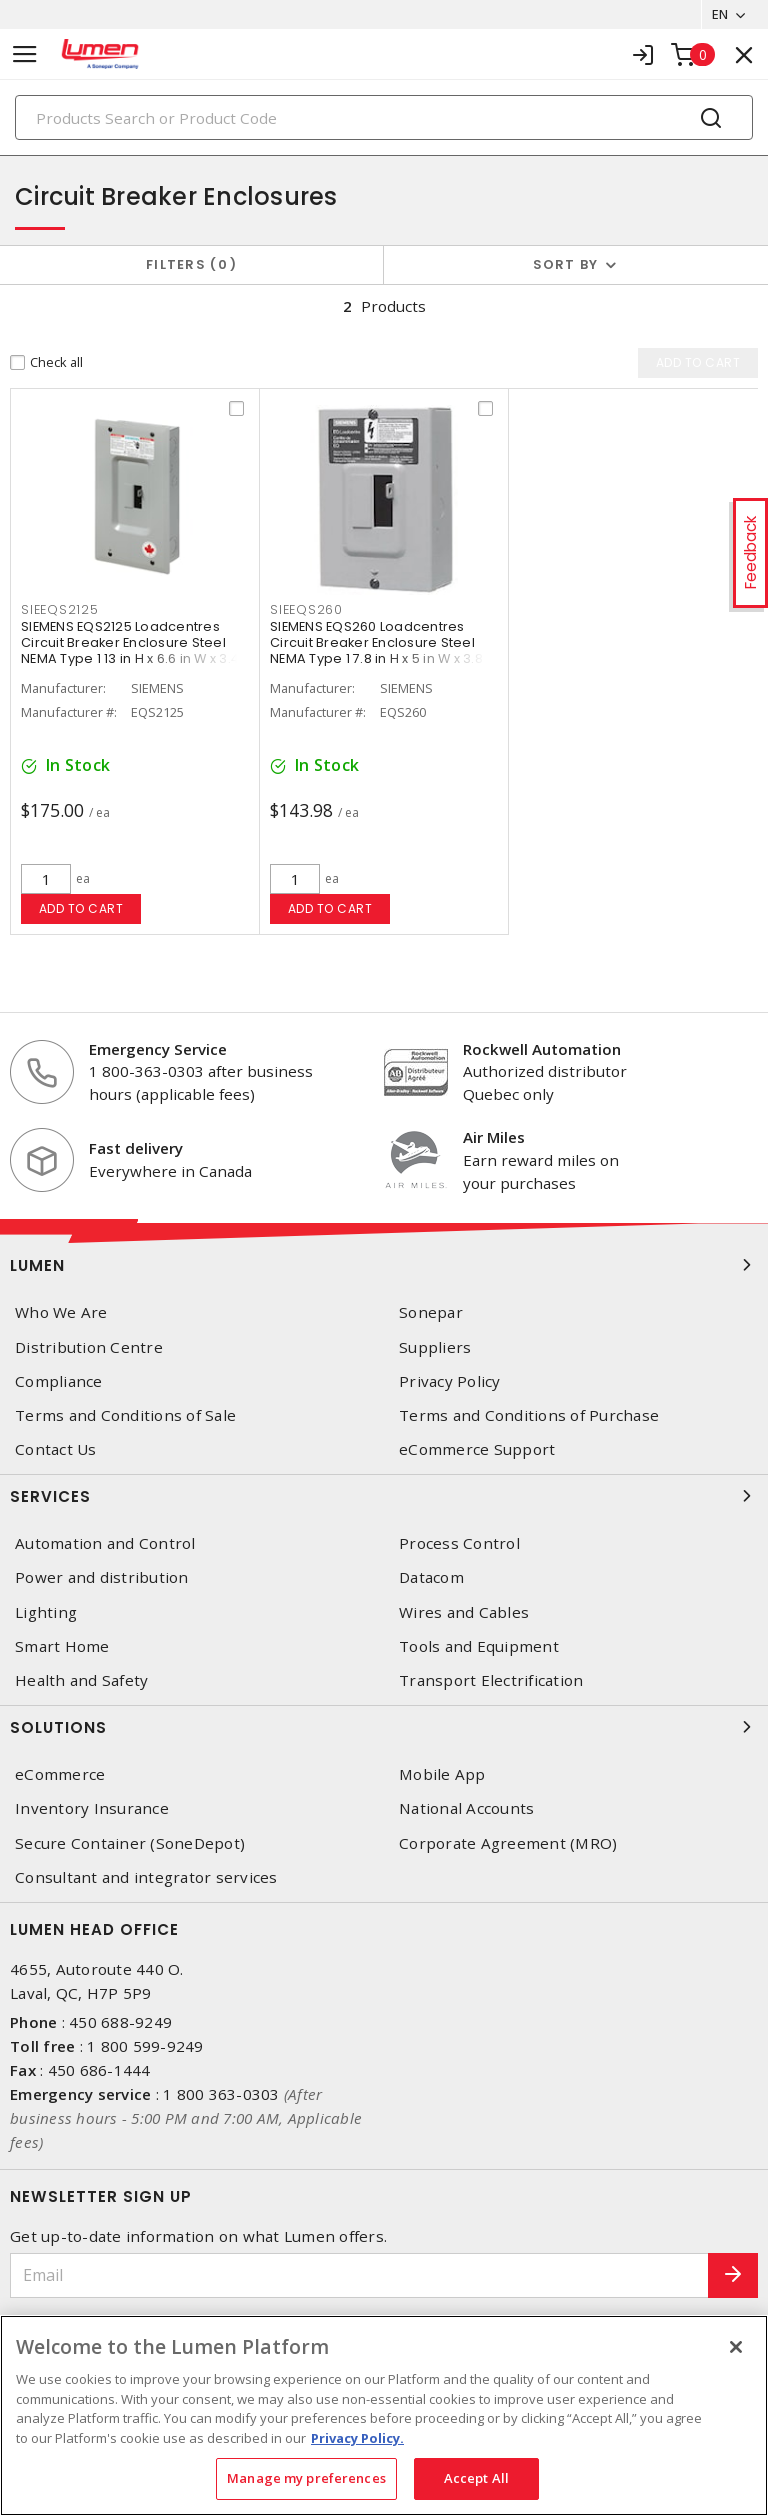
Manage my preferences (306, 2478)
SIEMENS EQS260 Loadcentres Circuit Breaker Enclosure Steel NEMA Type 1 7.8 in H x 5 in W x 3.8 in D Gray (384, 650)
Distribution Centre (89, 1347)
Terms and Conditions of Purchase (529, 1415)
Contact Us (56, 1449)
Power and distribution (102, 1577)
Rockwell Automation (542, 1049)
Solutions (384, 1727)
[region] (384, 2415)
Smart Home (62, 1646)
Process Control (459, 1543)
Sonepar (431, 1312)
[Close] (736, 2347)
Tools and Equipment (479, 1646)
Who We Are (61, 1312)
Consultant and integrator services (146, 1877)
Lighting (46, 1612)
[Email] (359, 2275)
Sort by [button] (566, 264)
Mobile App (442, 1774)
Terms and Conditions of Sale (125, 1415)
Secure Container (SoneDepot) (130, 1843)
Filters (191, 264)
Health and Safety (81, 1680)
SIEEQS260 (306, 609)
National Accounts (466, 1808)
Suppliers (435, 1347)
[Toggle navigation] (25, 54)
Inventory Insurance (92, 1808)
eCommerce (60, 1774)
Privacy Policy (450, 1381)
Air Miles (494, 1137)
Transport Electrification (491, 1680)
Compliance (59, 1381)
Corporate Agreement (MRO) (508, 1843)
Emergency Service (158, 1049)
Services (384, 1496)
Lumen (384, 1265)
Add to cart (81, 908)
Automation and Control (105, 1543)
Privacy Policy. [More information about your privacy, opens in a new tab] (357, 2438)
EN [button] (719, 14)
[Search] (384, 117)
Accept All (476, 2478)
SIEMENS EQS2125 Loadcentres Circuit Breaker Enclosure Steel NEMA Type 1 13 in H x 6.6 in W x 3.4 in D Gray (130, 650)
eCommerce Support (477, 1449)
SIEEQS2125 (60, 609)
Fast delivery (136, 1148)
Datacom (431, 1577)
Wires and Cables (464, 1612)
